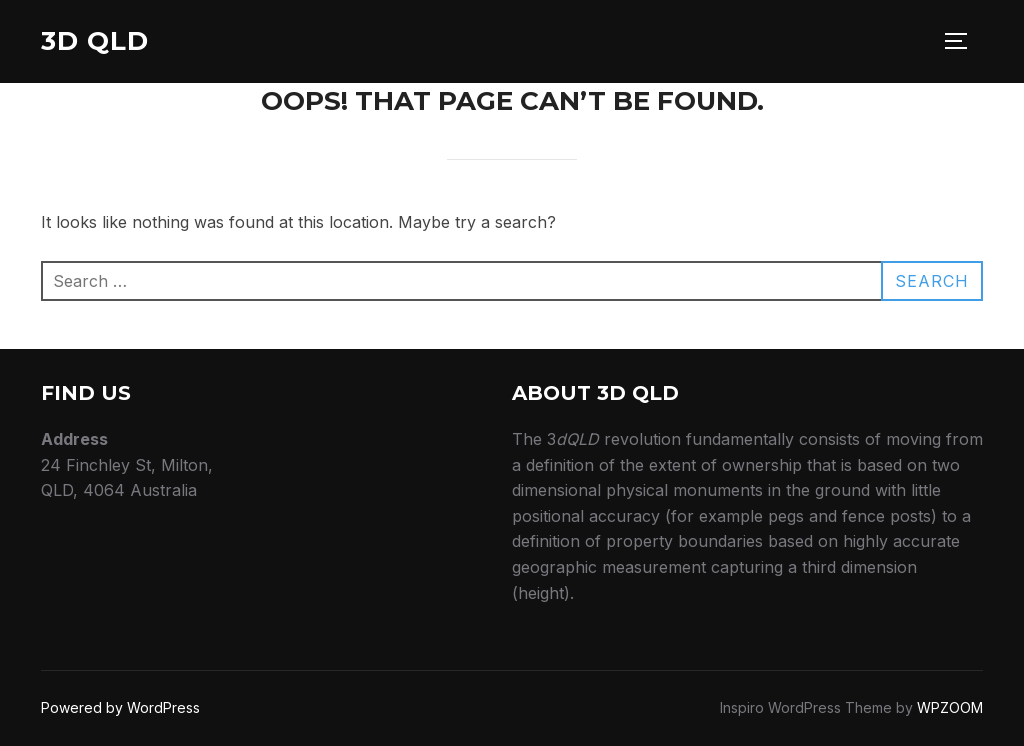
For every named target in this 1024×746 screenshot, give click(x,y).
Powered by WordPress (120, 707)
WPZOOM (950, 707)
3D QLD (95, 41)
